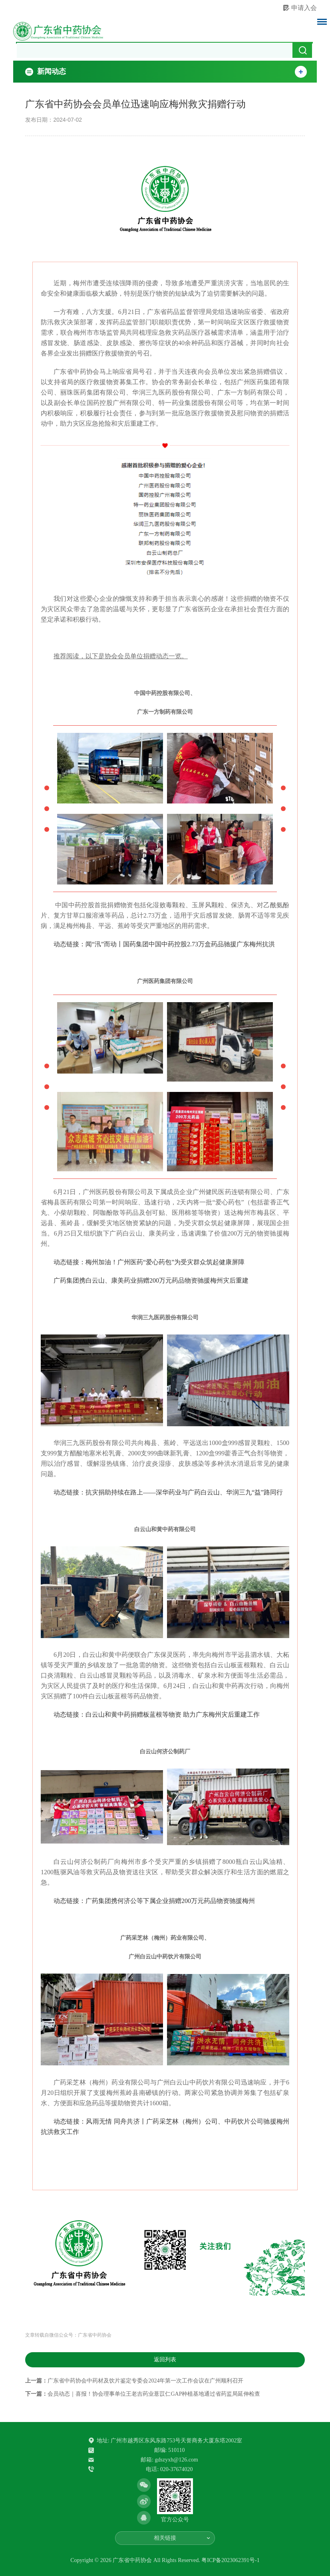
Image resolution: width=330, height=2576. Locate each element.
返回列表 (165, 2360)
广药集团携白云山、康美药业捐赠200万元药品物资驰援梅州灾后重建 (151, 1280)
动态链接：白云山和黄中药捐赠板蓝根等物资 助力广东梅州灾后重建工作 (157, 1714)
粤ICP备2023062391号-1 (230, 2560)
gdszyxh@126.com (176, 2460)
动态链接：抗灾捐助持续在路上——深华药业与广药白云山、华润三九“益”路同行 (168, 1492)
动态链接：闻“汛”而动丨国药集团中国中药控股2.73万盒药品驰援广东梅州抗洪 (164, 944)
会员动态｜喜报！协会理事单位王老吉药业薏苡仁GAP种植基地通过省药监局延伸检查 (154, 2394)
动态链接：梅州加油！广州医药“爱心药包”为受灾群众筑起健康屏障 (149, 1262)
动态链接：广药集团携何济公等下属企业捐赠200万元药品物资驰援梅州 (154, 1900)
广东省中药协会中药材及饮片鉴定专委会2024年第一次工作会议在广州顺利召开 (145, 2381)
